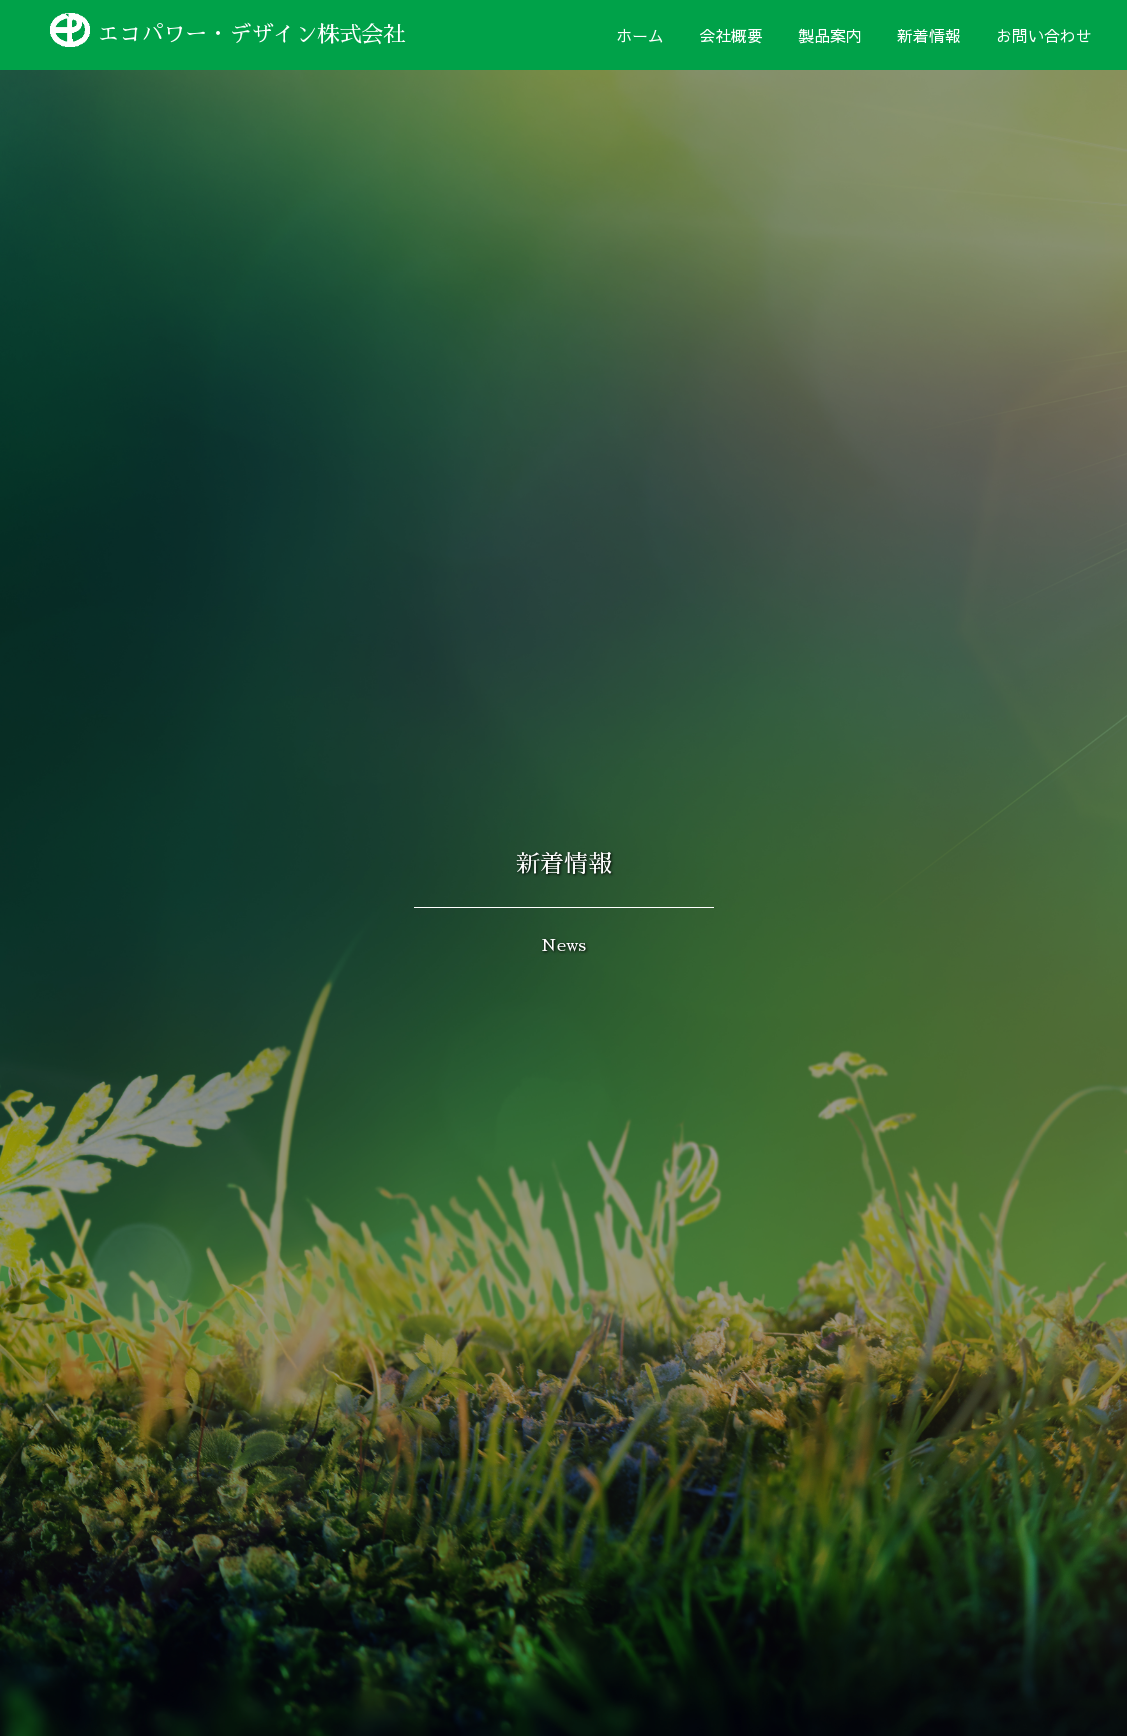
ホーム (640, 35)
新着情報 (929, 35)
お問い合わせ (1044, 35)
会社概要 (731, 35)
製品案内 (830, 35)
